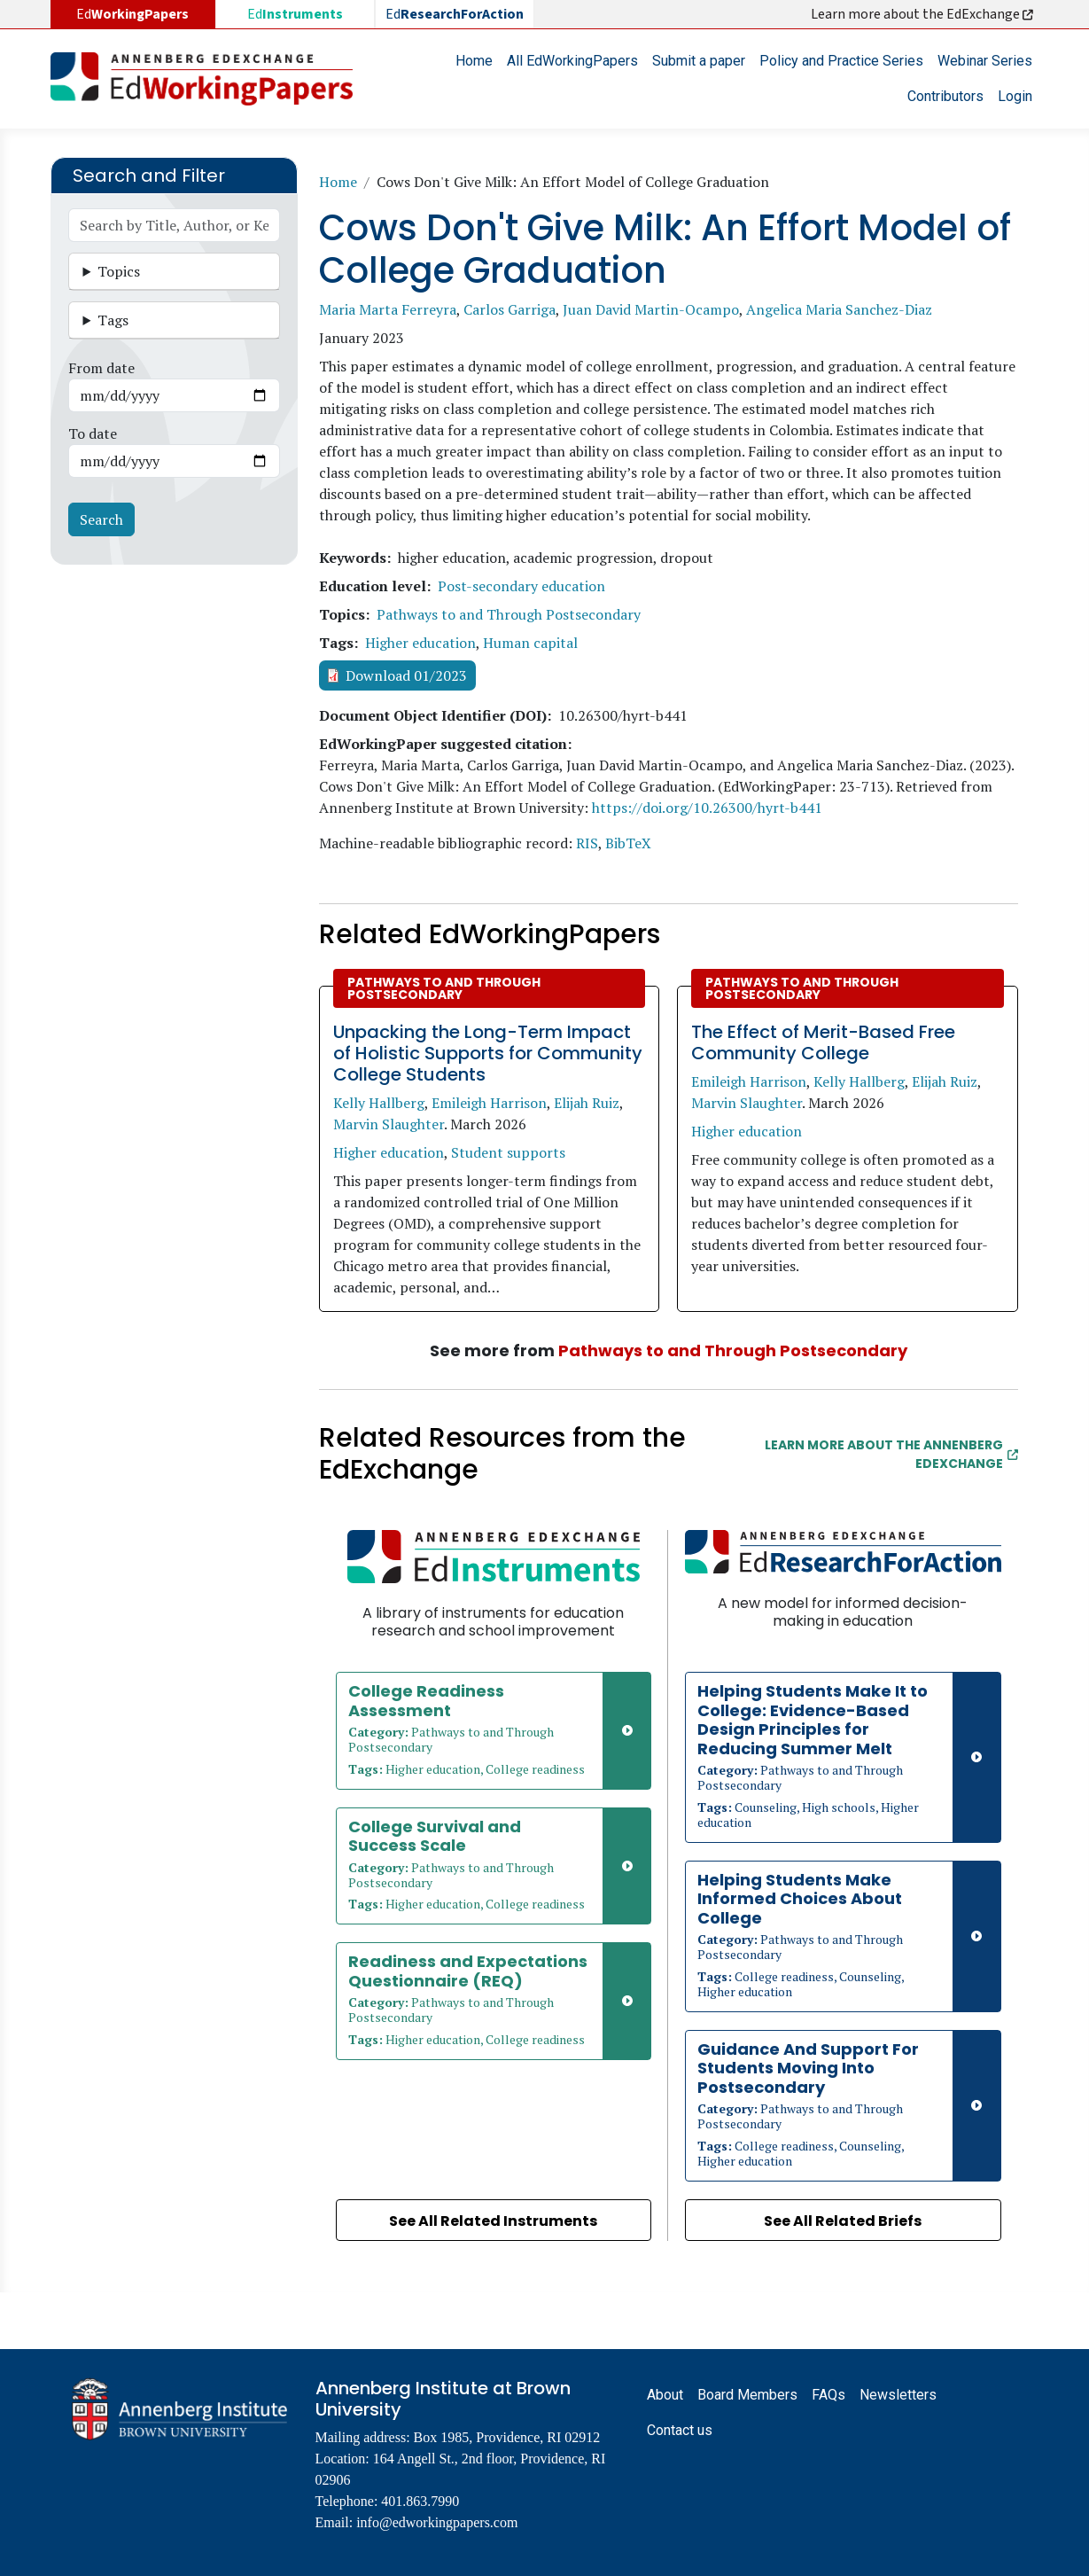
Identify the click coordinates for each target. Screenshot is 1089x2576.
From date (101, 368)
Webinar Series (984, 60)
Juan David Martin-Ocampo (651, 309)
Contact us (679, 2430)
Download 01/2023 (406, 675)
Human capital (530, 642)
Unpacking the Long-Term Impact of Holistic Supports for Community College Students (487, 1053)
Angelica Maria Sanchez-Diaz (839, 309)
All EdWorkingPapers (572, 60)
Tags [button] (112, 320)
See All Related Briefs (843, 2221)
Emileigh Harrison (489, 1102)
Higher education (420, 642)
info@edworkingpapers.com (436, 2522)
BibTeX (628, 843)
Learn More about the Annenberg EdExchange (891, 1454)
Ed (295, 14)
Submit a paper (698, 60)
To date (92, 433)
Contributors (945, 96)
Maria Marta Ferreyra (387, 309)
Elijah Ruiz (586, 1102)
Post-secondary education (521, 586)
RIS (587, 843)
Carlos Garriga (509, 309)
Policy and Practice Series (841, 60)
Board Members (747, 2394)
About (665, 2394)
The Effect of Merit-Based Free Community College (823, 1042)
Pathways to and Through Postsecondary (509, 614)
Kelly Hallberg (378, 1102)
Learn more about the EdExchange (923, 14)
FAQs (828, 2394)
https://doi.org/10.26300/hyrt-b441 (707, 807)
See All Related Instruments (493, 2221)
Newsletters (898, 2394)
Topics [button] (118, 271)
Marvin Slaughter (388, 1124)
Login (1015, 96)
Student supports (508, 1152)
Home (474, 60)
